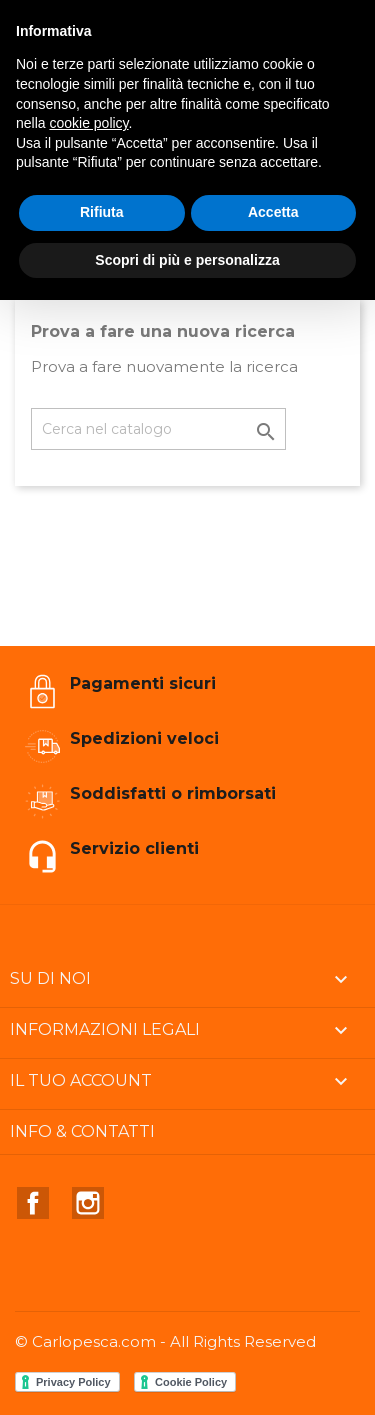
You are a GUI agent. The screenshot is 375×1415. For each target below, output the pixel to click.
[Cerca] (158, 429)
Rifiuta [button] (102, 212)
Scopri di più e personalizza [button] (187, 260)
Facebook (33, 1203)
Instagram (88, 1203)
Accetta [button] (273, 212)
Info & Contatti (82, 1131)
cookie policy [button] (88, 123)
